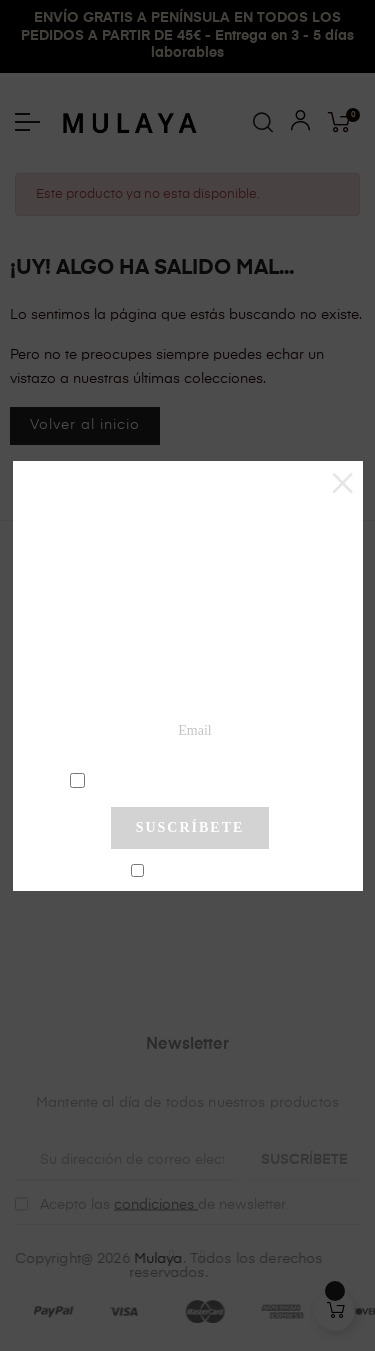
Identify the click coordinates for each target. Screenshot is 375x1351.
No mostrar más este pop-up (198, 872)
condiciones (192, 779)
